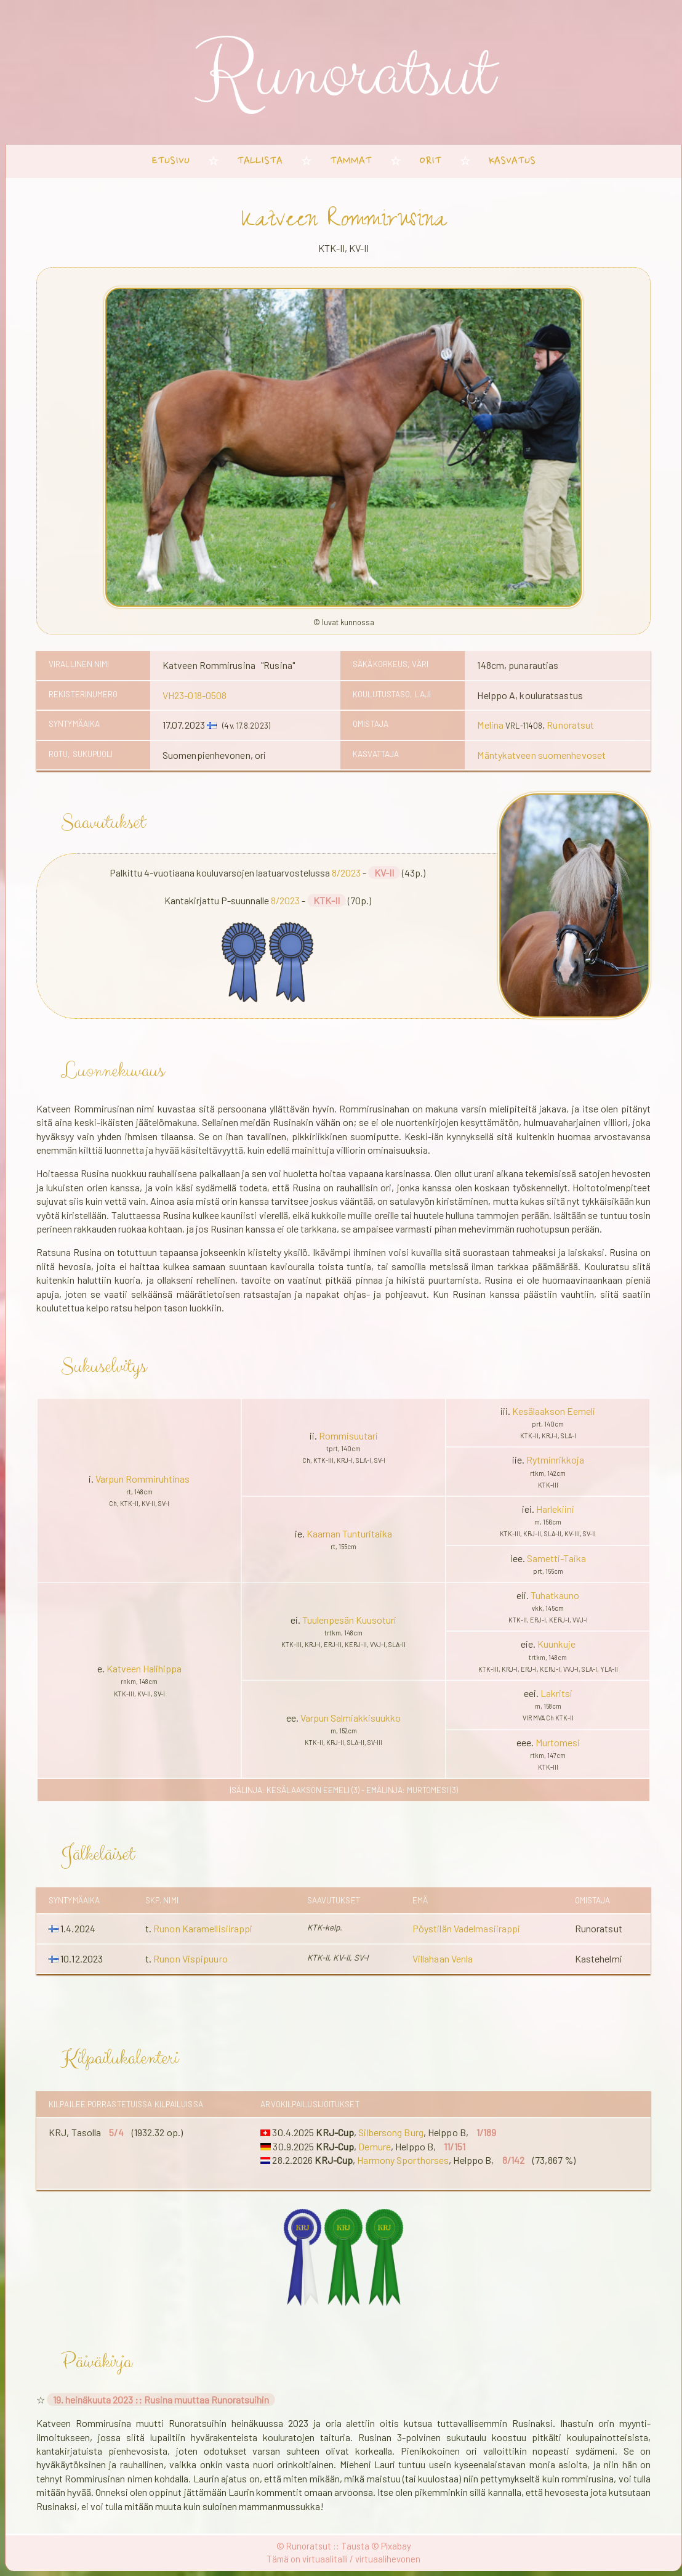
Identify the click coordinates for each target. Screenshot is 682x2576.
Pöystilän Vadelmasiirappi (466, 1928)
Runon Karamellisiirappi (202, 1928)
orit (430, 161)
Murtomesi (558, 1742)
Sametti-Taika (556, 1558)
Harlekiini (555, 1509)
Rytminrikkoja (555, 1459)
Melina (490, 725)
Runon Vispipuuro (190, 1958)
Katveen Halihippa (144, 1668)
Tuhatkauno (555, 1595)
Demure (374, 2146)
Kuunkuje (556, 1644)
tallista (260, 161)
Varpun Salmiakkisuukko (350, 1717)
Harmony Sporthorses (403, 2160)
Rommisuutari (348, 1435)
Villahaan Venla (442, 1958)
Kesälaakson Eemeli (553, 1411)
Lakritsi (556, 1693)
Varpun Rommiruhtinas (142, 1478)
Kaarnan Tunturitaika (349, 1533)
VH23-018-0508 (194, 695)
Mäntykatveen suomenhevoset (541, 755)
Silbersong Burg (390, 2132)
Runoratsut (570, 725)
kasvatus (512, 161)
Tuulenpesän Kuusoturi (349, 1620)
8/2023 (346, 872)
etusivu (171, 161)
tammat (351, 161)
